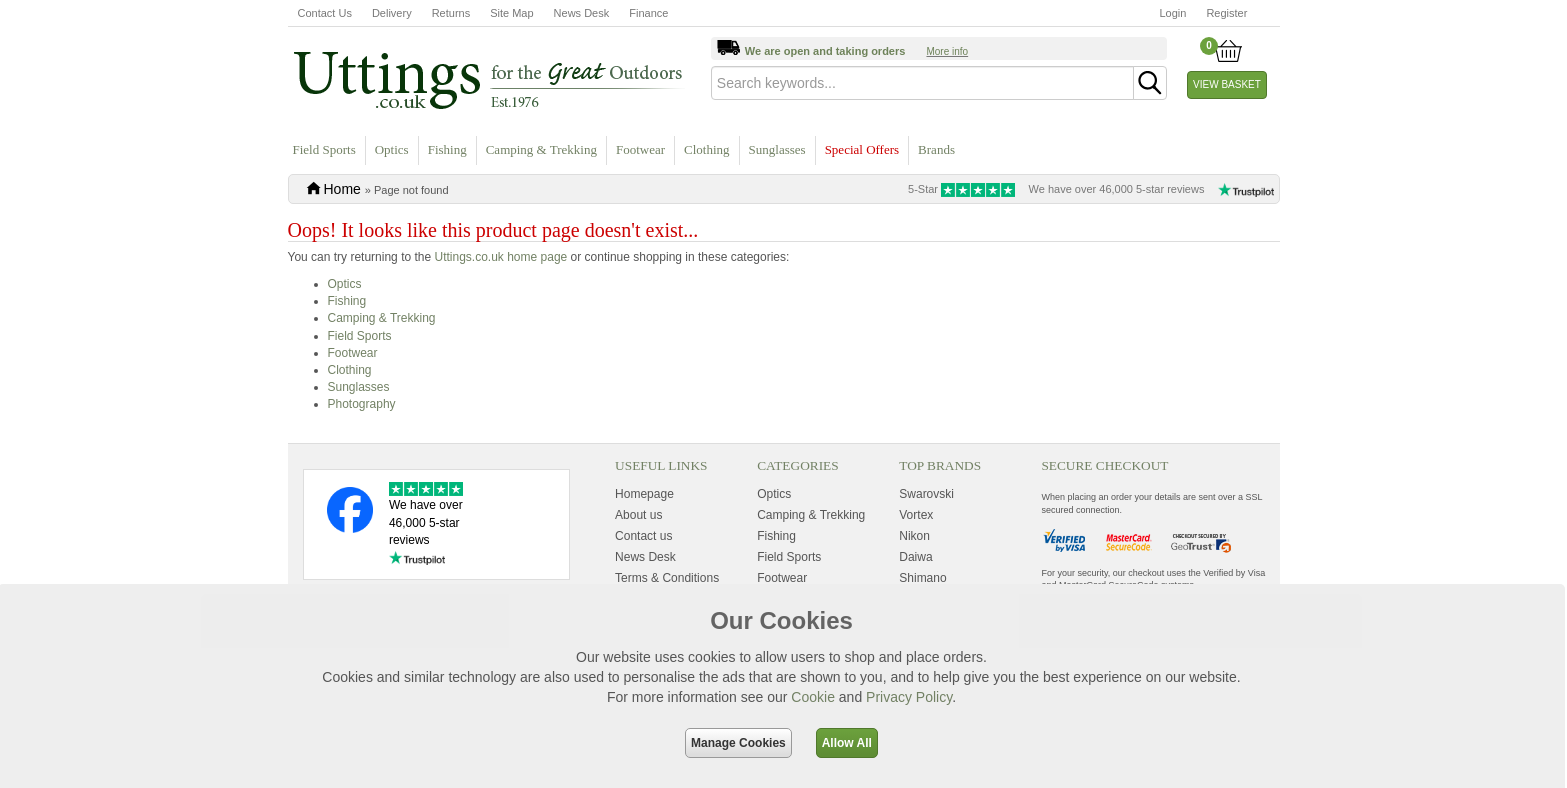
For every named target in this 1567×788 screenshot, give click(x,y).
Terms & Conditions (667, 578)
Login (1173, 13)
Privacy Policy (909, 697)
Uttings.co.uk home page (500, 257)
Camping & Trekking (541, 149)
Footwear (640, 149)
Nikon (914, 536)
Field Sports (324, 149)
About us (638, 515)
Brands (936, 149)
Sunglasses (777, 149)
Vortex (916, 515)
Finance (648, 13)
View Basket (1227, 84)
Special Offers (862, 149)
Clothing (707, 149)
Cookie (813, 697)
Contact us (643, 536)
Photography (362, 404)
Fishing (447, 149)
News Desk (582, 13)
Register (1226, 13)
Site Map (511, 13)
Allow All (847, 743)
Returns (451, 13)
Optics (392, 149)
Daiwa (915, 557)
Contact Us (325, 13)
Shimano (922, 578)
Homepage (644, 494)
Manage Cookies (738, 743)
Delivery (392, 13)
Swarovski (926, 494)
